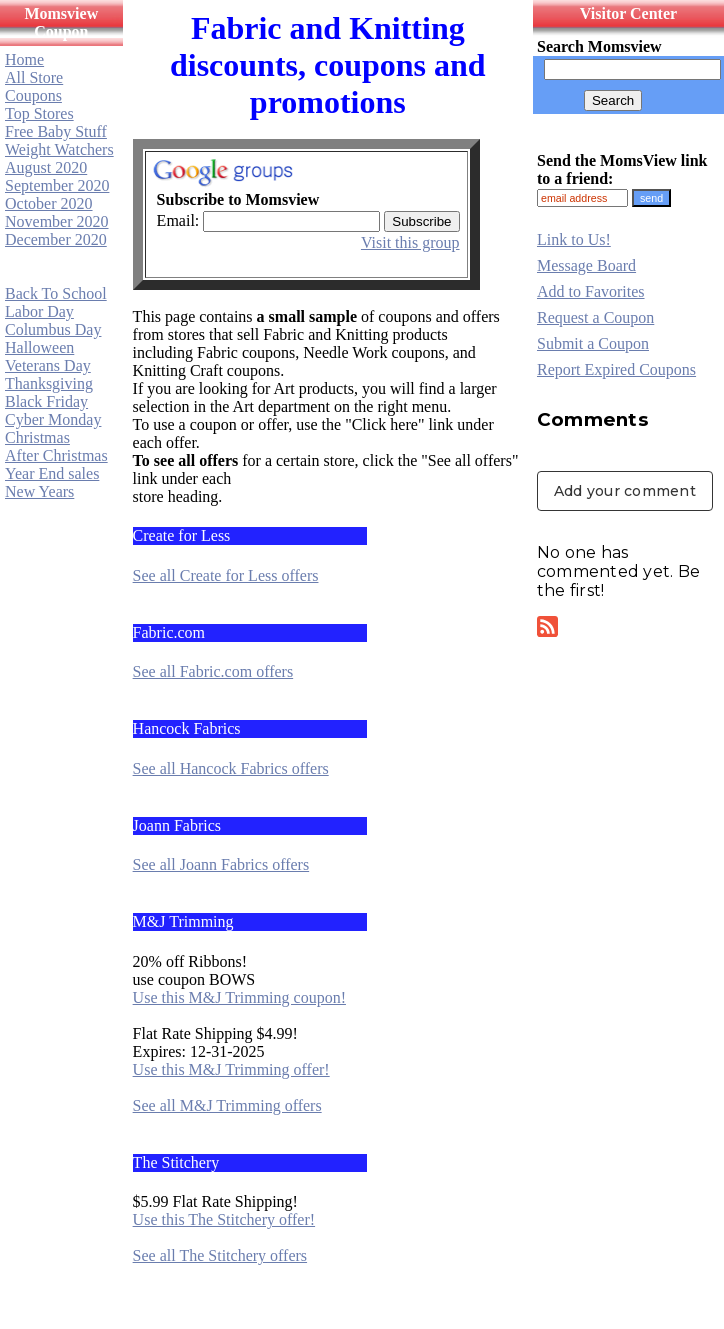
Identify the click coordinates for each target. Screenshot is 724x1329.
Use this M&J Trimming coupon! (239, 997)
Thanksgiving (49, 383)
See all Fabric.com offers (213, 671)
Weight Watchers (59, 149)
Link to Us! (574, 239)
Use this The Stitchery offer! (224, 1219)
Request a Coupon (595, 317)
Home (24, 59)
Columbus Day (53, 329)
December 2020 (56, 239)
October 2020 (49, 203)
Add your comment (625, 491)
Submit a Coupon (593, 343)
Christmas (37, 437)
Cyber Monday (53, 419)
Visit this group (410, 242)
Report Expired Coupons (616, 369)
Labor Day (39, 311)
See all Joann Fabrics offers (221, 864)
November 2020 (57, 221)
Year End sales (52, 473)
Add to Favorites (591, 291)
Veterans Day (48, 365)
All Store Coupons (34, 86)
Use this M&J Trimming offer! (231, 1069)
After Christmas (56, 455)
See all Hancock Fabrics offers (231, 768)
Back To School (56, 293)
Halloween (39, 347)
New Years (39, 491)
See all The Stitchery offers (220, 1255)
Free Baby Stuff (56, 131)
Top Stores (39, 113)
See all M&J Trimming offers (227, 1105)
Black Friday (46, 401)
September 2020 (57, 185)
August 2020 (46, 167)
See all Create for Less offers (226, 575)
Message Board (586, 265)
